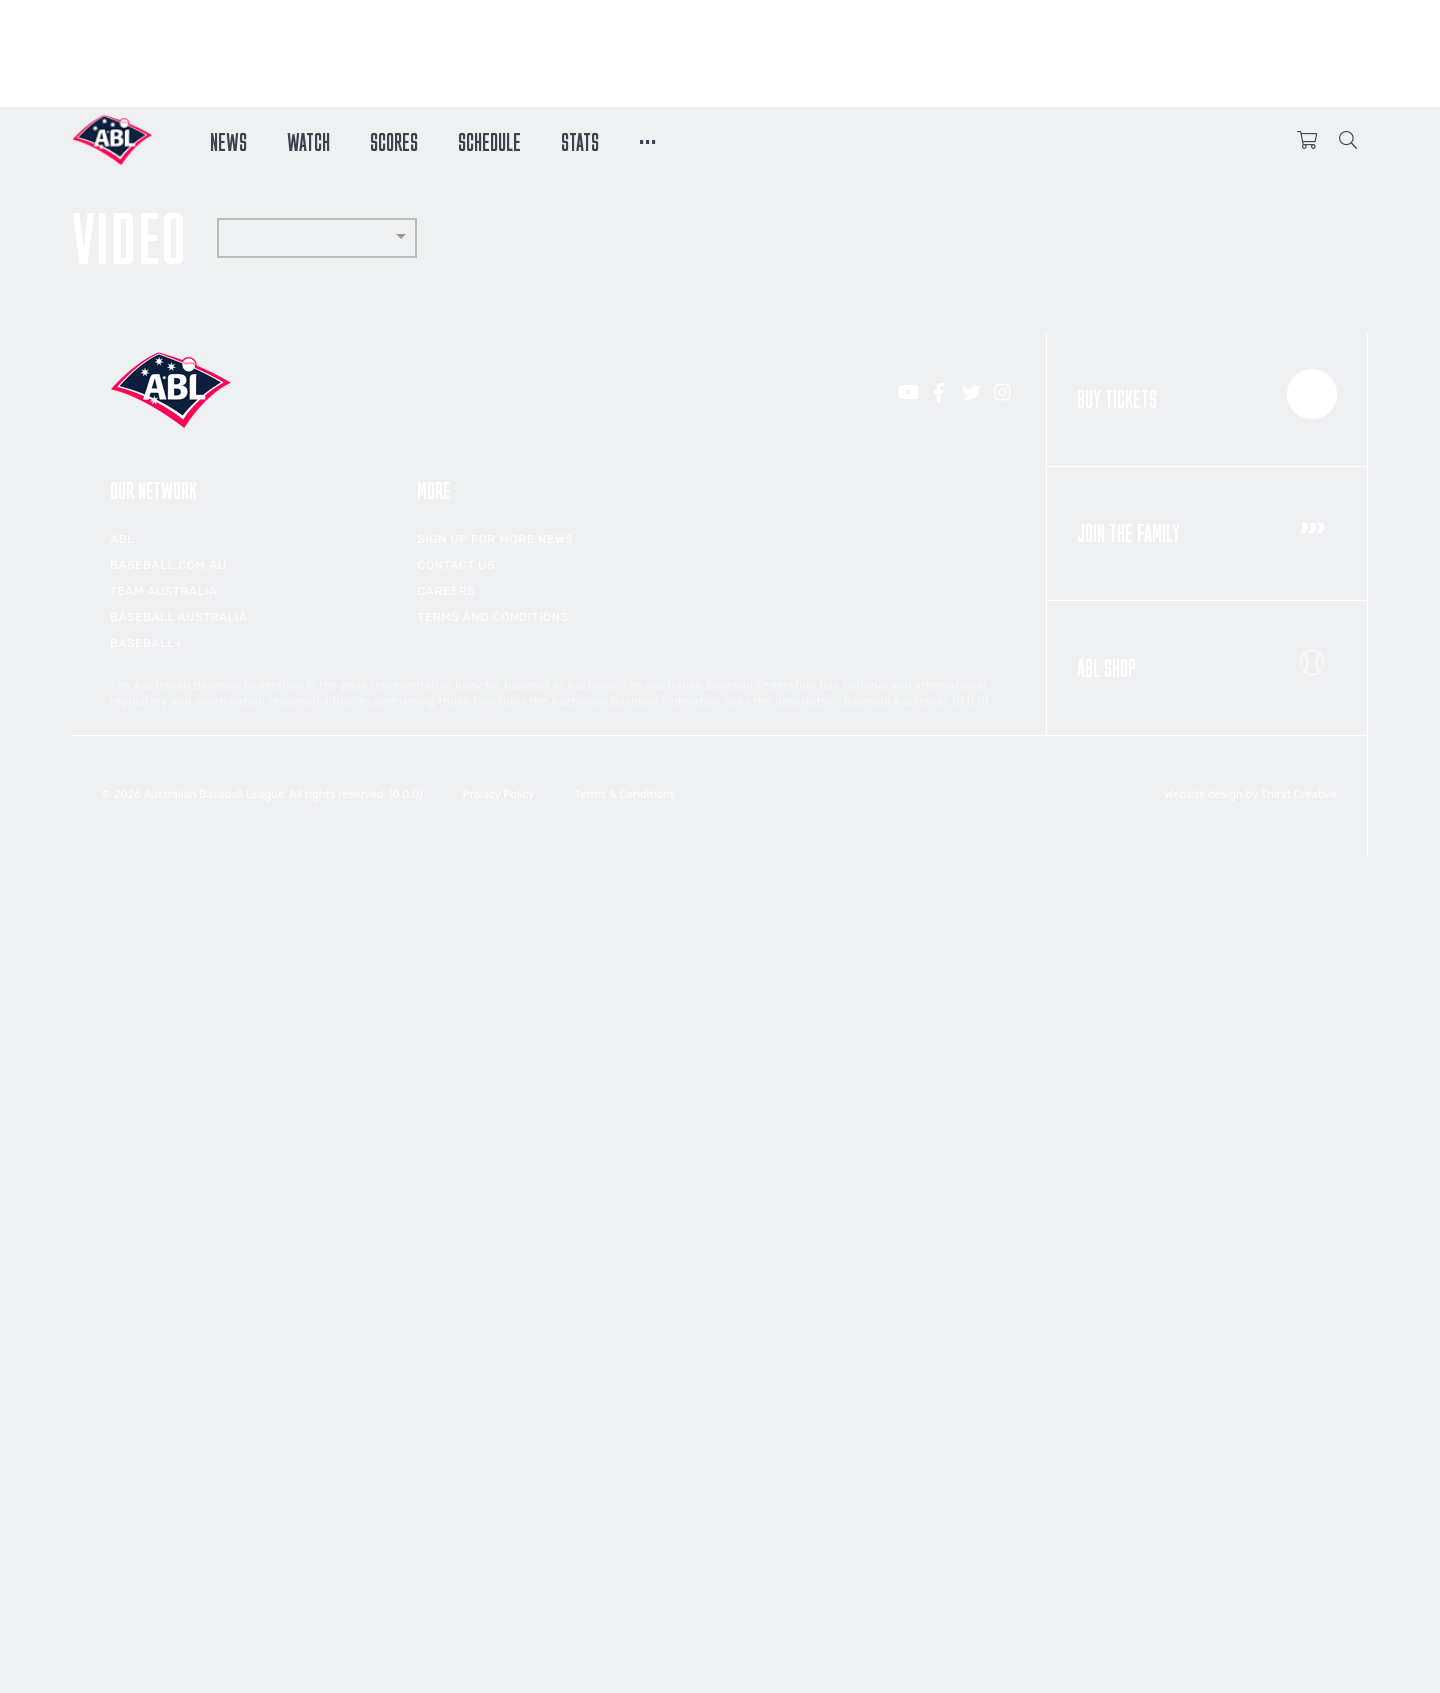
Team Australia (163, 591)
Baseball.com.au (168, 565)
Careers (446, 591)
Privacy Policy (498, 794)
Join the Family (1207, 528)
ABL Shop (1207, 662)
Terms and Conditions (492, 617)
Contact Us (456, 565)
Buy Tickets (1207, 394)
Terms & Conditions (624, 794)
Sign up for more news (495, 539)
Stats (580, 140)
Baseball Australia (179, 617)
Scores (394, 140)
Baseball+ (146, 643)
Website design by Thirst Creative (1251, 794)
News (228, 140)
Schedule (489, 140)
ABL (122, 539)
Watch (308, 140)
